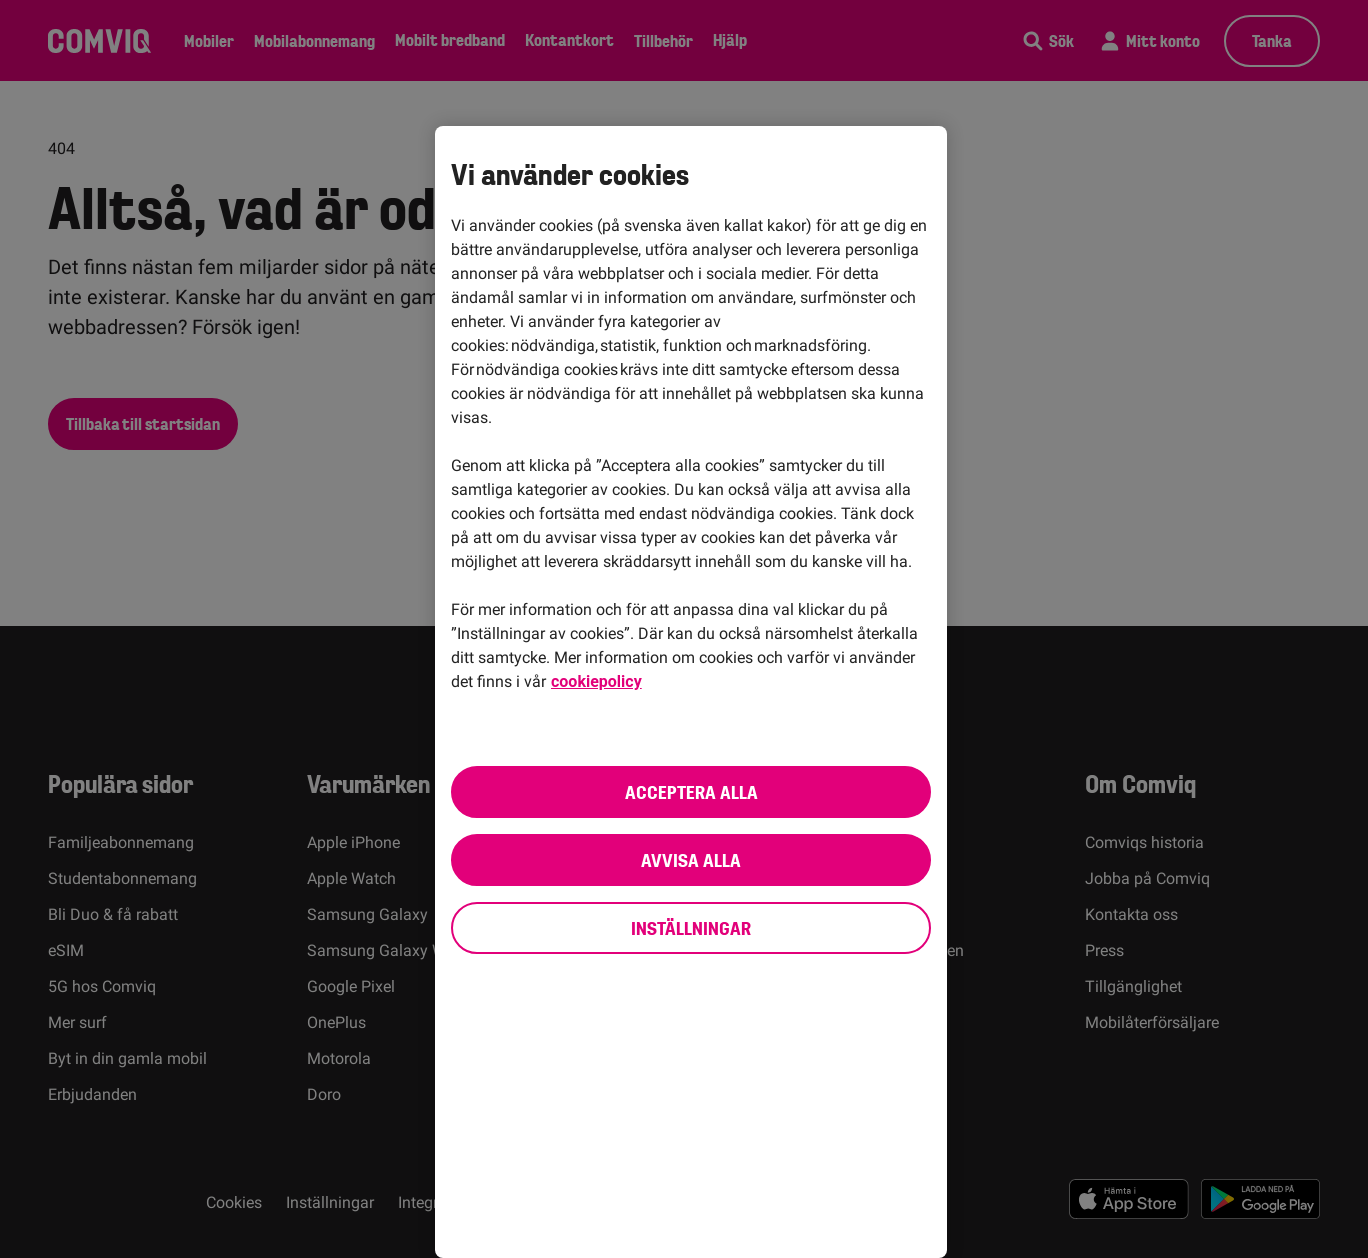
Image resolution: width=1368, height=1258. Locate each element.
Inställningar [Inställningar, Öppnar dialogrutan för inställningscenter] (691, 928)
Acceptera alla (691, 792)
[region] (691, 692)
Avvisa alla (691, 860)
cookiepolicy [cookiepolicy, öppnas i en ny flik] (596, 681)
